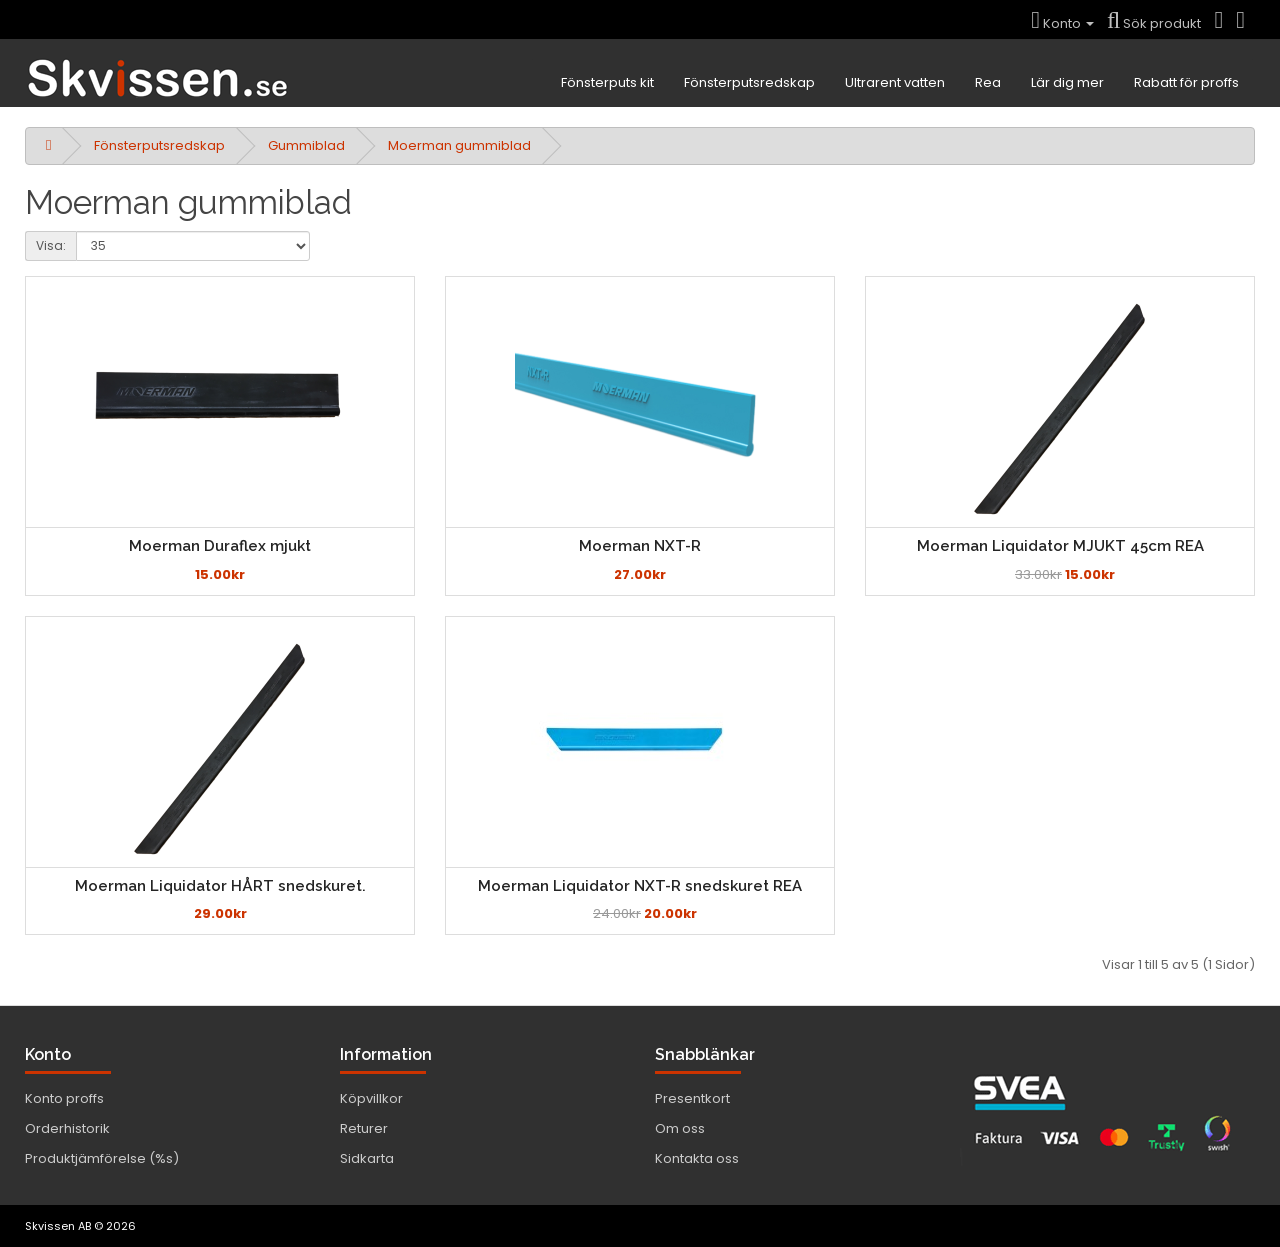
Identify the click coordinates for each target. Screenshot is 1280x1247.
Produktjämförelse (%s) (102, 1158)
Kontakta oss (697, 1158)
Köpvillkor (371, 1098)
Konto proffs (64, 1098)
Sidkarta (367, 1158)
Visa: (51, 245)
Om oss (680, 1128)
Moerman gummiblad (459, 145)
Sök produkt (1154, 23)
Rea (988, 82)
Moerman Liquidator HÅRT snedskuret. (220, 886)
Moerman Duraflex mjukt (220, 546)
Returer (364, 1128)
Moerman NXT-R (640, 546)
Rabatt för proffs (1186, 82)
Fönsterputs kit (607, 82)
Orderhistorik (67, 1128)
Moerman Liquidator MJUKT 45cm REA (1060, 546)
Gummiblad (306, 145)
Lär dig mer (1067, 82)
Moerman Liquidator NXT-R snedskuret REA (640, 886)
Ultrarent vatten (895, 82)
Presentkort (692, 1098)
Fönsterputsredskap (749, 82)
